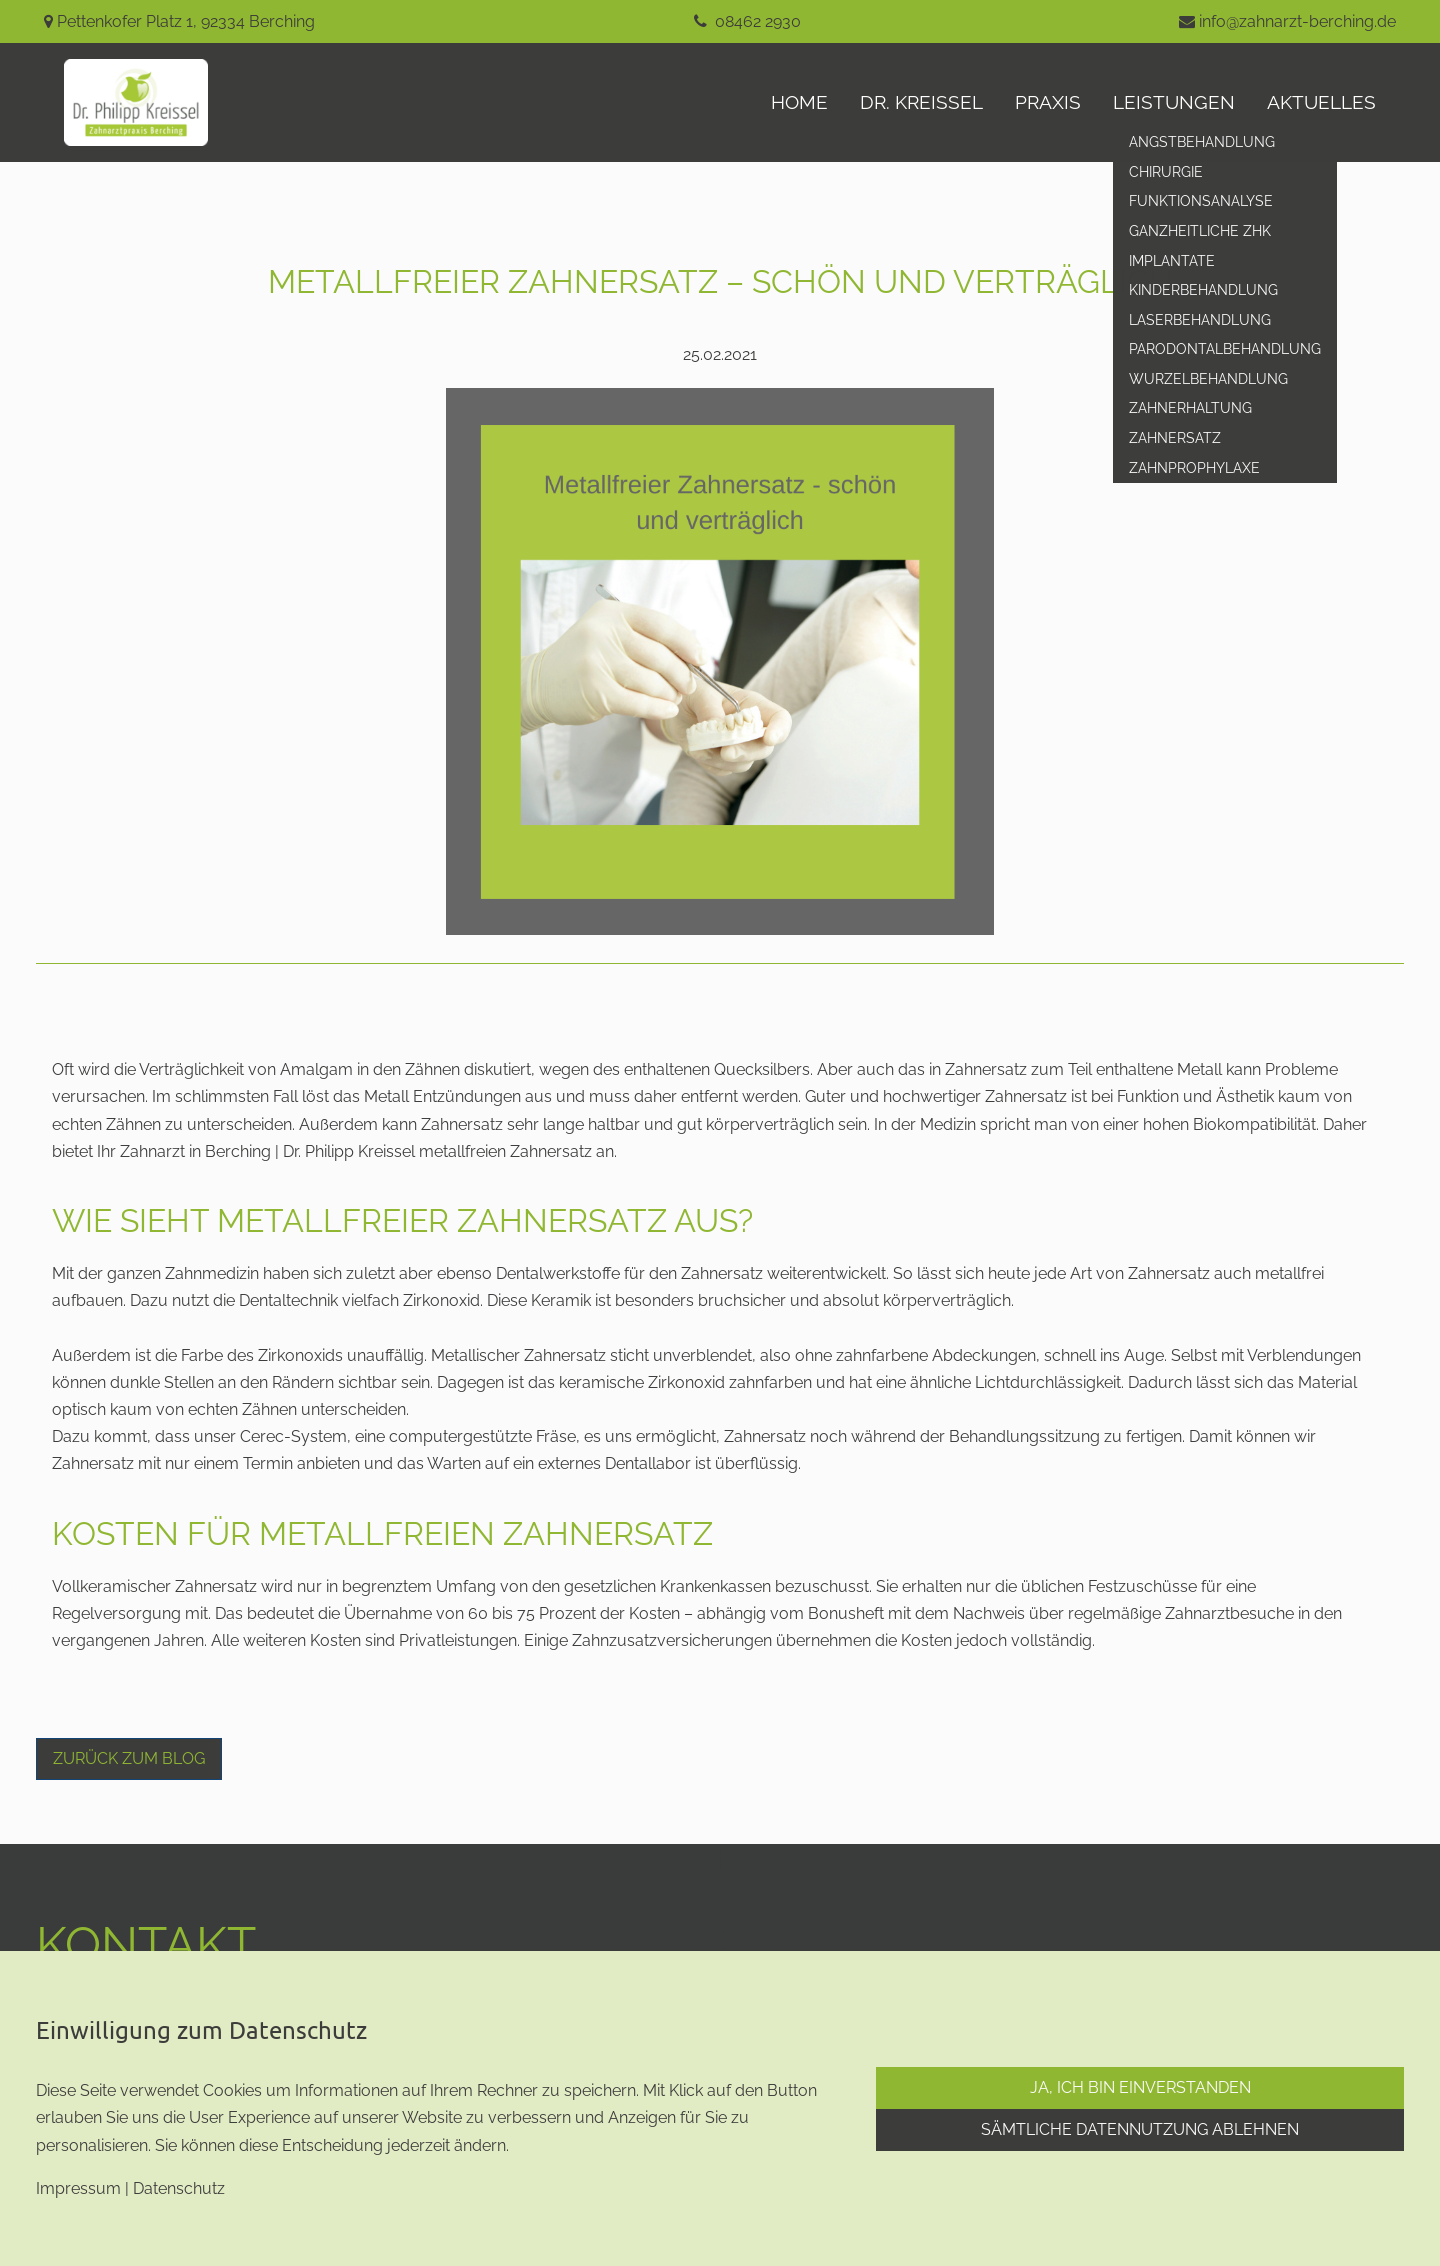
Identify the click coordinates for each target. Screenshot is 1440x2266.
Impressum (78, 2188)
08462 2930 (758, 21)
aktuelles (1321, 102)
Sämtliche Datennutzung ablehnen (1140, 2129)
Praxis (1048, 102)
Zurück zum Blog (129, 1758)
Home (799, 102)
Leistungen (1174, 102)
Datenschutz (179, 2188)
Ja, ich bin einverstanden (1140, 2087)
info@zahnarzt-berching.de (1297, 21)
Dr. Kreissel (921, 102)
